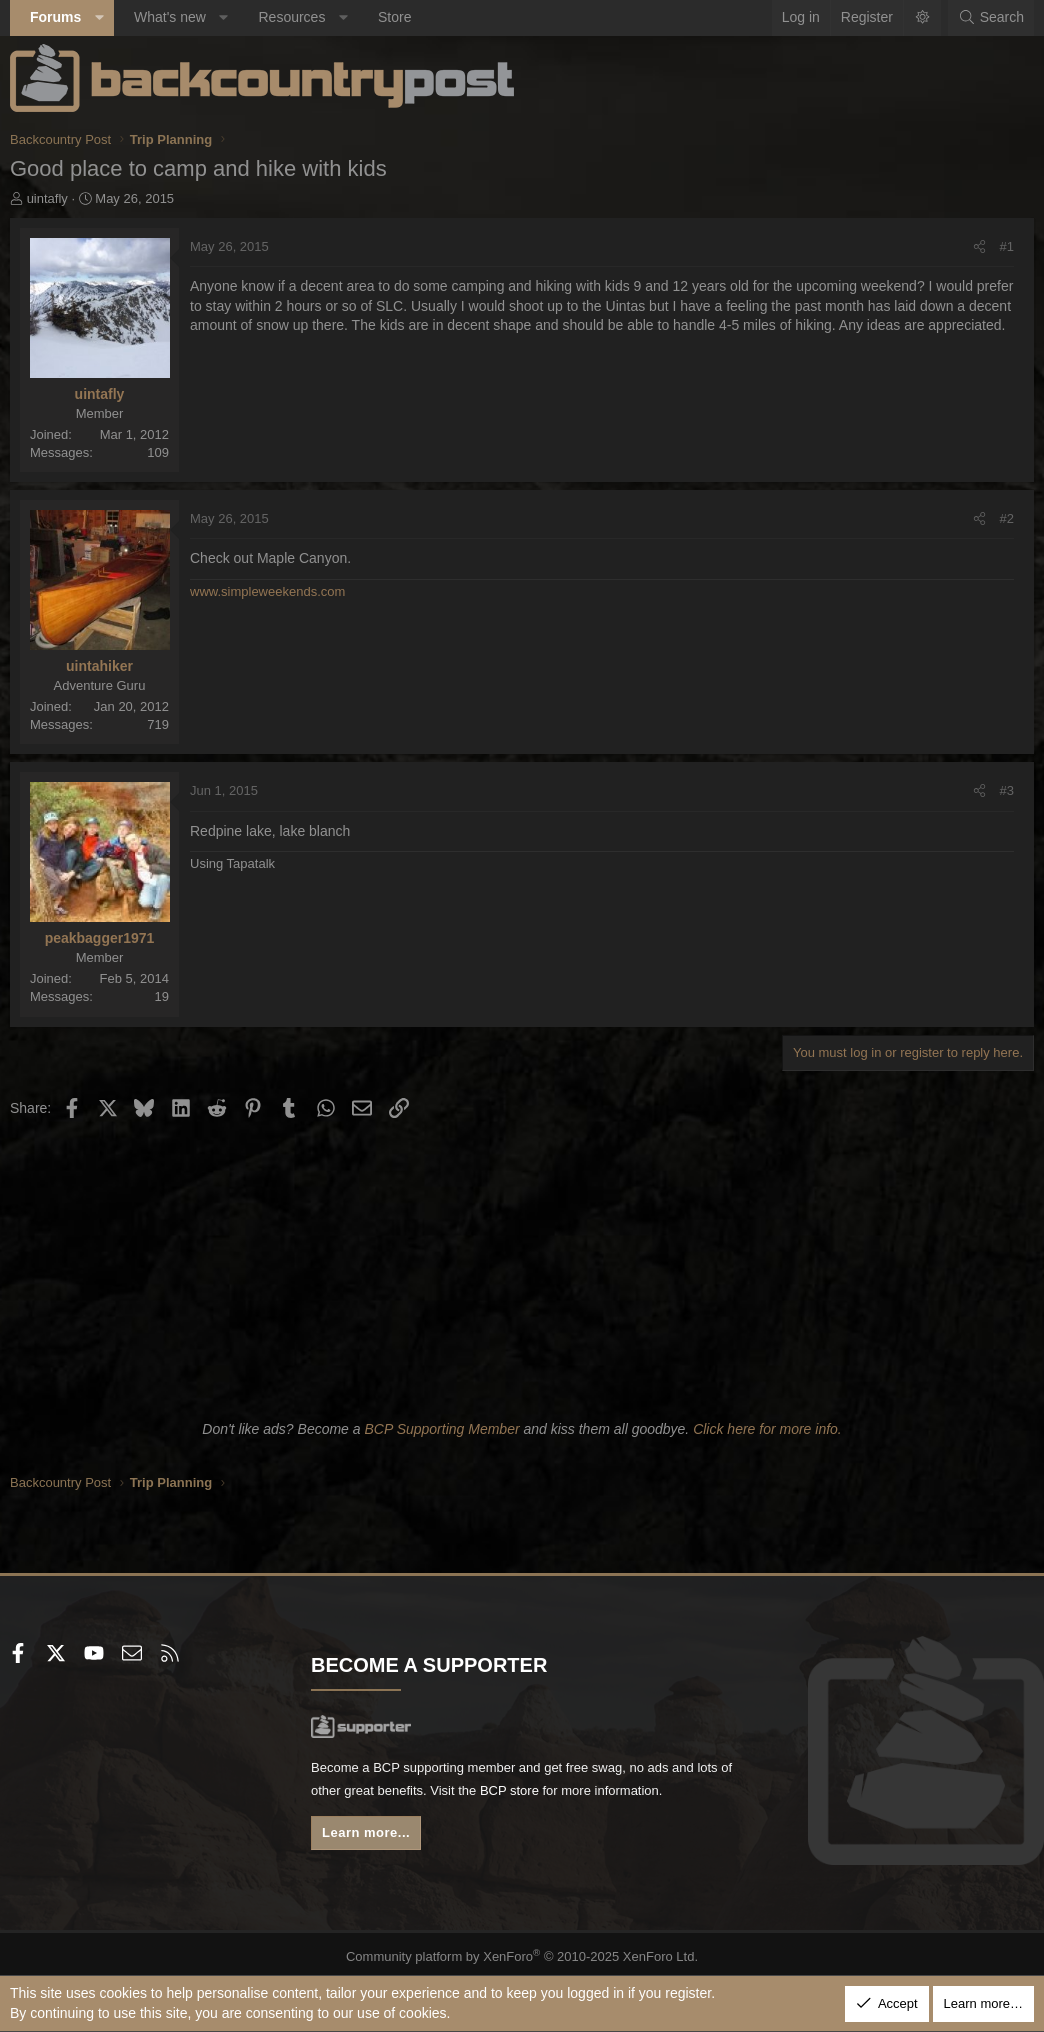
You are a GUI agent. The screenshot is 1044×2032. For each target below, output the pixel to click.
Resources (291, 17)
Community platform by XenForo (522, 1951)
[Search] (991, 18)
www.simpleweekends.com (267, 591)
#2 (1007, 518)
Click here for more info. (767, 1429)
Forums (55, 17)
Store (394, 17)
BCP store (571, 1794)
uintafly (47, 198)
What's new (170, 17)
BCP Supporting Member (441, 1429)
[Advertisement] (522, 1266)
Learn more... (371, 1838)
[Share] (979, 247)
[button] (99, 18)
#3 (1007, 790)
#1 (1007, 246)
